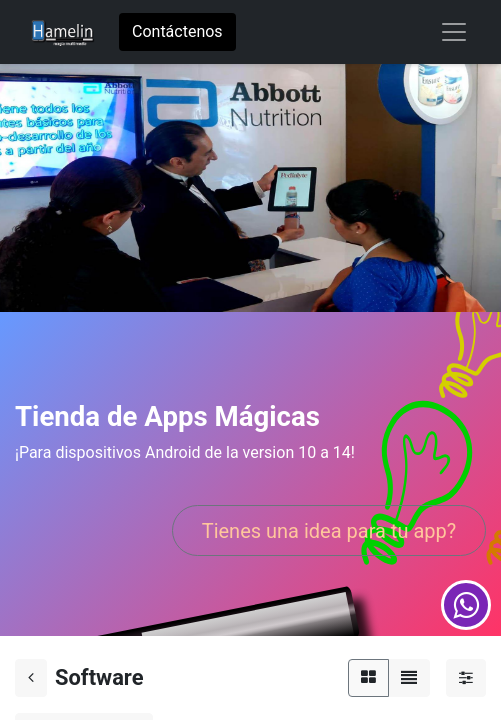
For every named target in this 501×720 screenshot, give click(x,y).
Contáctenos (177, 31)
